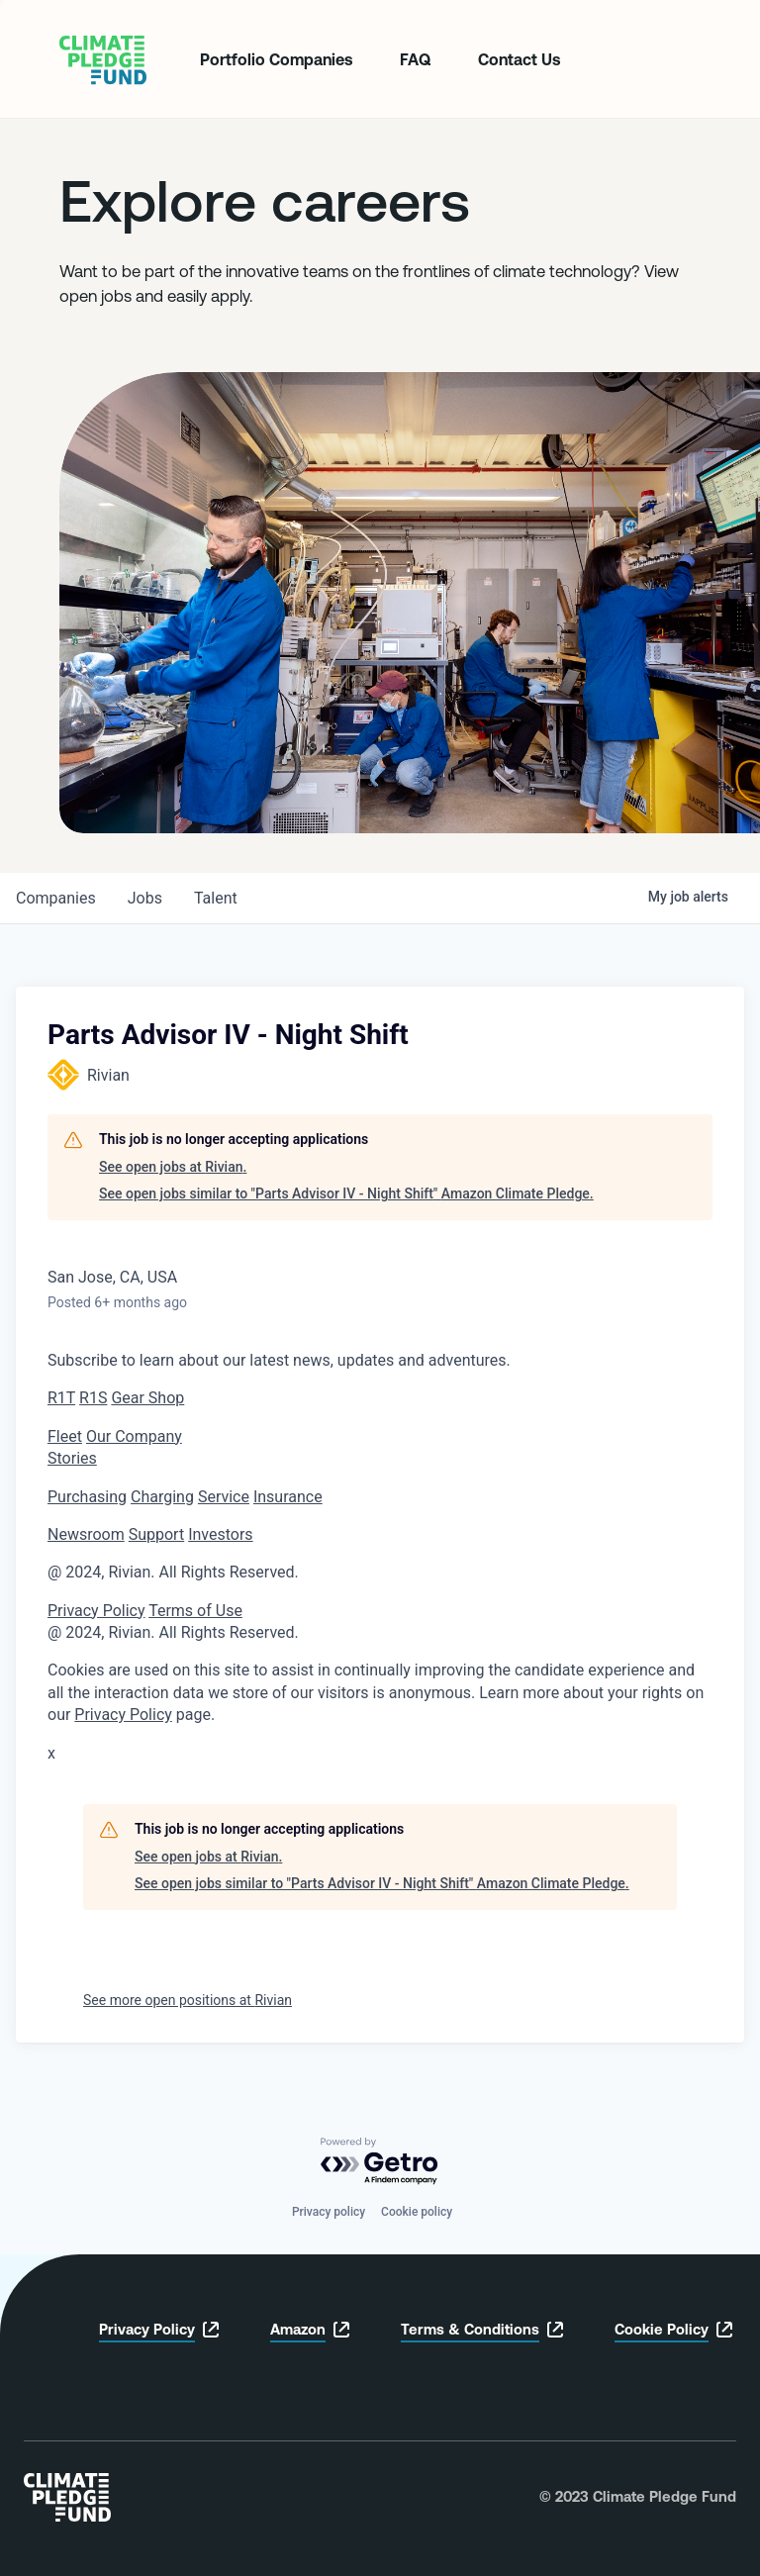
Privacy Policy (96, 1610)
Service (223, 1496)
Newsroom (86, 1534)
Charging (162, 1496)
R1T (61, 1397)
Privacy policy (328, 2212)
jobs (145, 898)
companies (56, 898)
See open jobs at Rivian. (172, 1167)
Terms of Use (195, 1610)
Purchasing (87, 1496)
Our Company (134, 1436)
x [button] (51, 1753)
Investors (220, 1534)
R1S (93, 1397)
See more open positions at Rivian (187, 2000)
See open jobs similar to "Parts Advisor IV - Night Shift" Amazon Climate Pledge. (346, 1193)
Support (156, 1534)
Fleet (65, 1436)
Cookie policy (416, 2212)
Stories (72, 1458)
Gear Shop (147, 1397)
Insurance (288, 1496)
